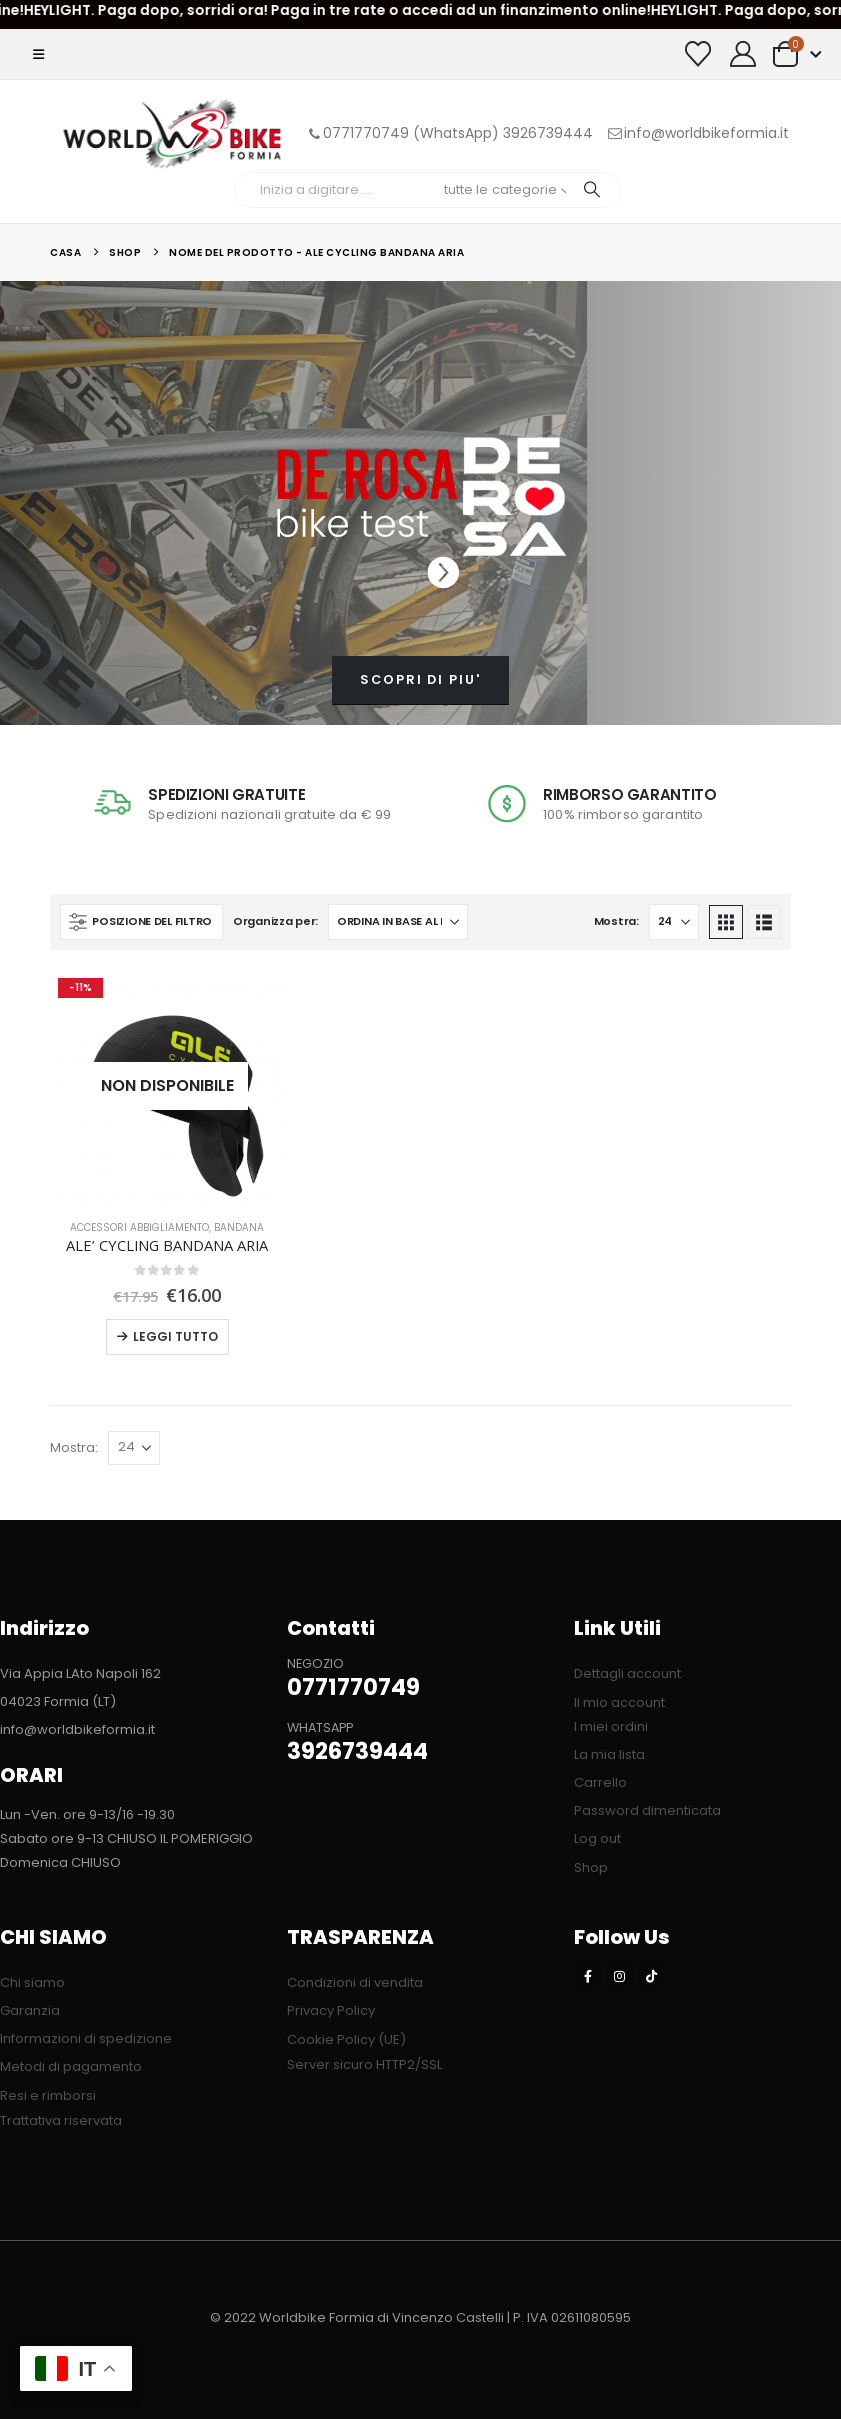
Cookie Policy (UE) (346, 2039)
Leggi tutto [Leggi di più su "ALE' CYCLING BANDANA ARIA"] (175, 1336)
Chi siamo (32, 1982)
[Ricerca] (592, 190)
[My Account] (743, 54)
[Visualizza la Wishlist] (698, 54)
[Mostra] (674, 922)
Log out (597, 1838)
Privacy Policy (331, 2010)
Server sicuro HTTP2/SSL (364, 2064)
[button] (38, 54)
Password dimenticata (647, 1810)
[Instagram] (620, 1976)
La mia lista (609, 1754)
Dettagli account (627, 1673)
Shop (591, 1867)
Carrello (600, 1782)
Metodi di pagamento (71, 2066)
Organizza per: (275, 921)
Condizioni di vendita (355, 1982)
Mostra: (616, 921)
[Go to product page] (166, 1086)
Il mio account (619, 1702)
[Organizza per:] (398, 922)
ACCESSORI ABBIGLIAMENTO (139, 1227)
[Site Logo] (172, 133)
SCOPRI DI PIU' (420, 679)
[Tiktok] (652, 1976)
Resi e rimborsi (48, 2095)
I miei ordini (611, 1726)
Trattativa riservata (61, 2120)
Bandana (239, 1227)
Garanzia (30, 2010)
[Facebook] (588, 1976)
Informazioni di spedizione (86, 2038)
